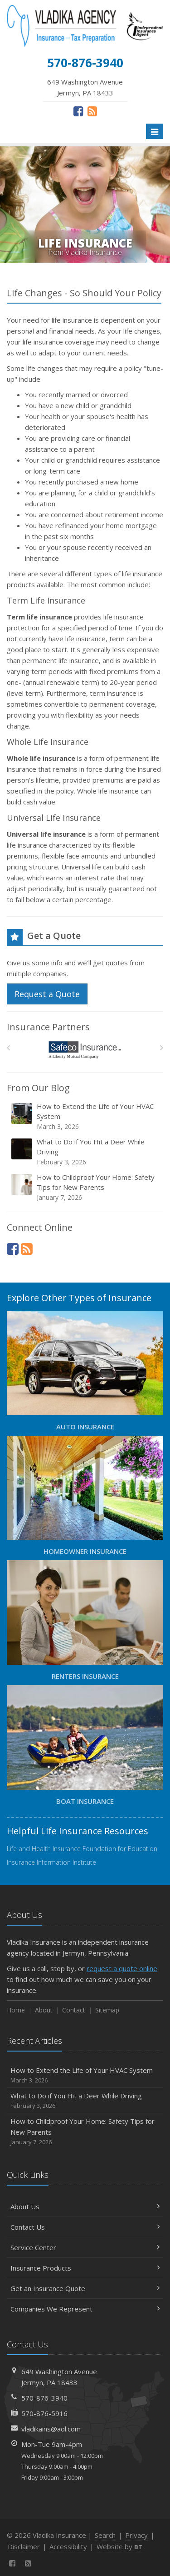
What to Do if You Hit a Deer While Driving (85, 1152)
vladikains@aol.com (51, 2428)
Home (16, 2010)
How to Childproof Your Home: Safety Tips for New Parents (85, 1187)
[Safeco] (85, 1050)
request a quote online (122, 1968)
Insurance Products (85, 2267)
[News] (92, 111)
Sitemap (107, 2010)
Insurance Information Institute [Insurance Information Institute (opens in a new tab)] (51, 1862)
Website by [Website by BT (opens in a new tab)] (119, 2546)
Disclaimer (24, 2546)
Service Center (85, 2247)
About (44, 2010)
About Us (85, 2206)
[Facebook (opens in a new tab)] (78, 111)
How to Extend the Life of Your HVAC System (85, 1116)
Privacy (136, 2535)
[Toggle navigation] (154, 131)
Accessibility (68, 2546)
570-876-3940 (44, 2397)
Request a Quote (47, 993)
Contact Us (85, 2227)
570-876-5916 (44, 2413)
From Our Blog (38, 1088)
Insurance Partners (48, 1027)
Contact (73, 2010)
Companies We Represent (85, 2308)
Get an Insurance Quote (85, 2288)
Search (105, 2535)
